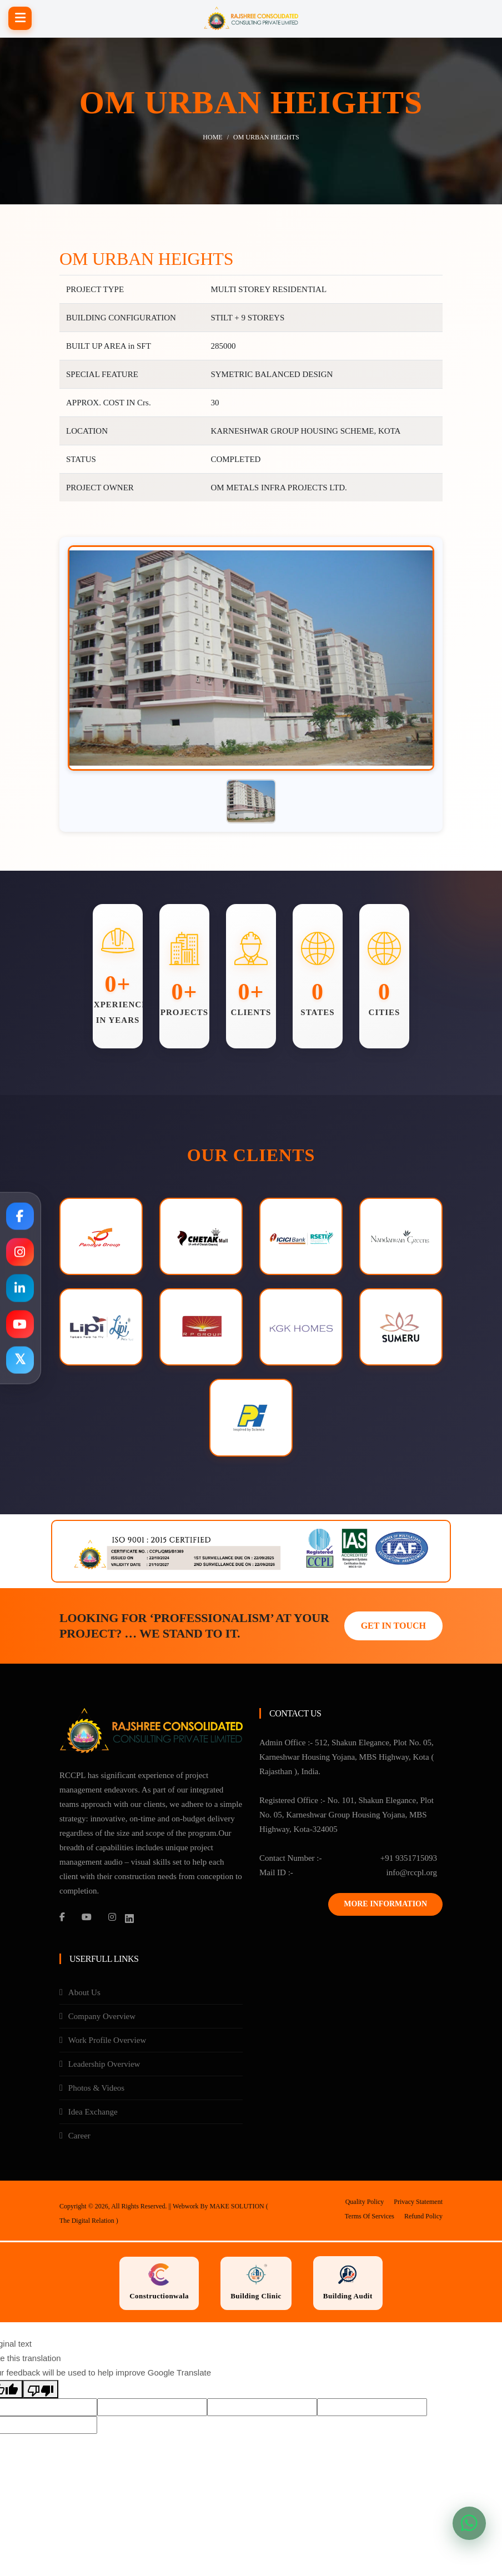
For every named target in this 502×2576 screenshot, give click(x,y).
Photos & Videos (96, 2089)
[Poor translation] (40, 2390)
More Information (385, 1905)
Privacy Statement (418, 2203)
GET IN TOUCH (393, 1626)
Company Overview (101, 2017)
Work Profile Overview (107, 2041)
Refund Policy (423, 2218)
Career (79, 2137)
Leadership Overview (104, 2065)
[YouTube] (86, 1919)
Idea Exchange (93, 2113)
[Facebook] (62, 1919)
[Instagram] (112, 1919)
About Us (84, 1994)
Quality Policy (364, 2203)
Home (212, 136)
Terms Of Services (369, 2218)
